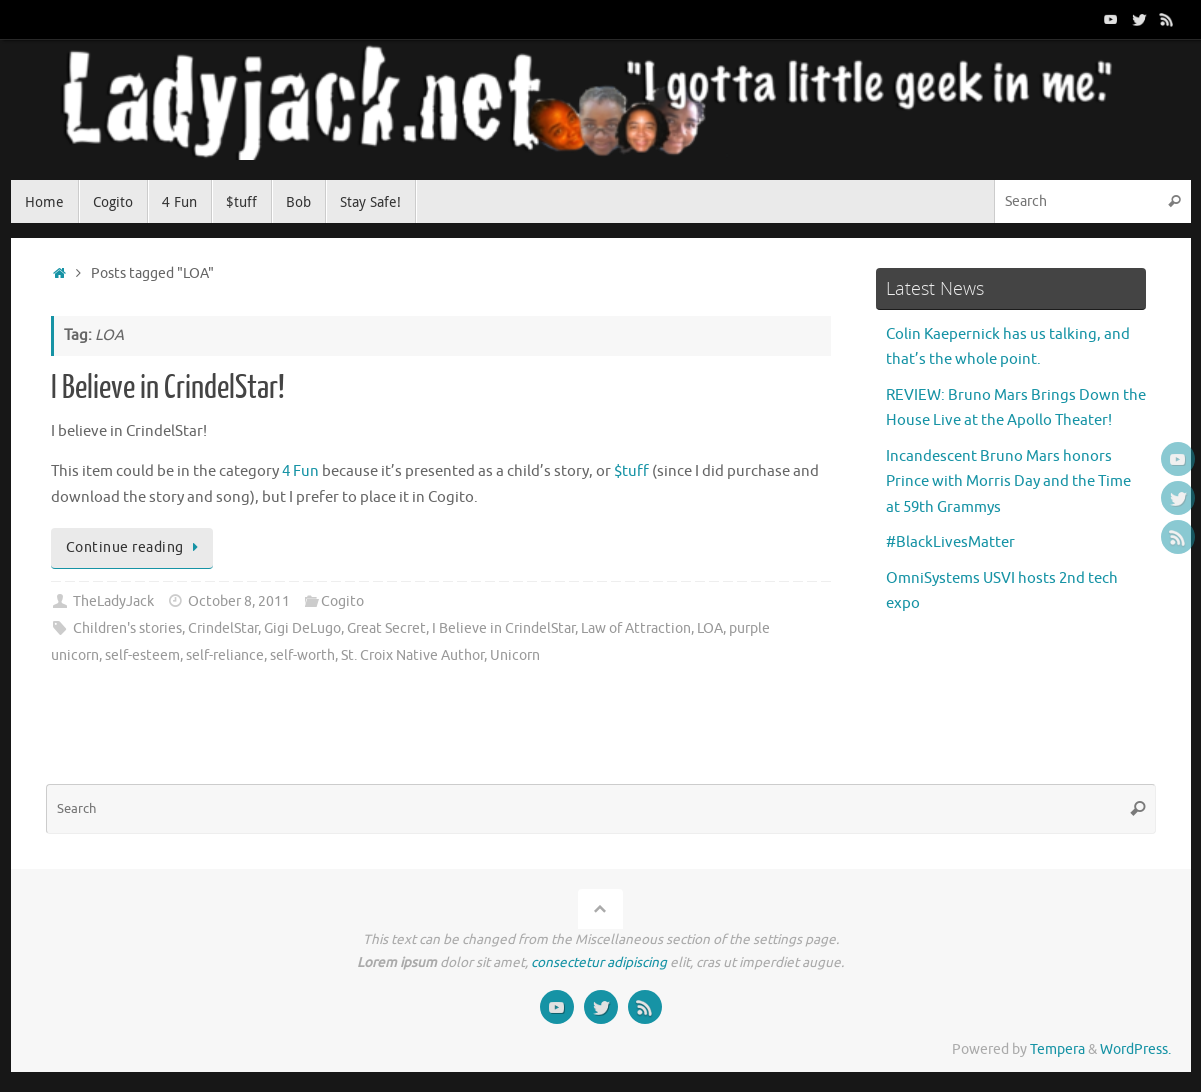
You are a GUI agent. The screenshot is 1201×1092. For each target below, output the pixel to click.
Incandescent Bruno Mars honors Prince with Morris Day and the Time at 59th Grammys (1008, 482)
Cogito (342, 601)
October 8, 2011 (239, 601)
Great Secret (386, 628)
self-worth (302, 655)
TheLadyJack (113, 601)
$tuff (631, 471)
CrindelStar (223, 628)
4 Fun (300, 471)
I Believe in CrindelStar (503, 628)
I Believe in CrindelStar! (168, 388)
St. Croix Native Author (412, 655)
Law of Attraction (636, 628)
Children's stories (127, 628)
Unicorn (515, 655)
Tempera (1057, 1049)
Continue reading (136, 547)
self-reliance (225, 655)
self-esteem (142, 655)
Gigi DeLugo (302, 628)
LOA (710, 628)
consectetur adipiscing (599, 962)
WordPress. (1135, 1049)
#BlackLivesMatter (950, 542)
